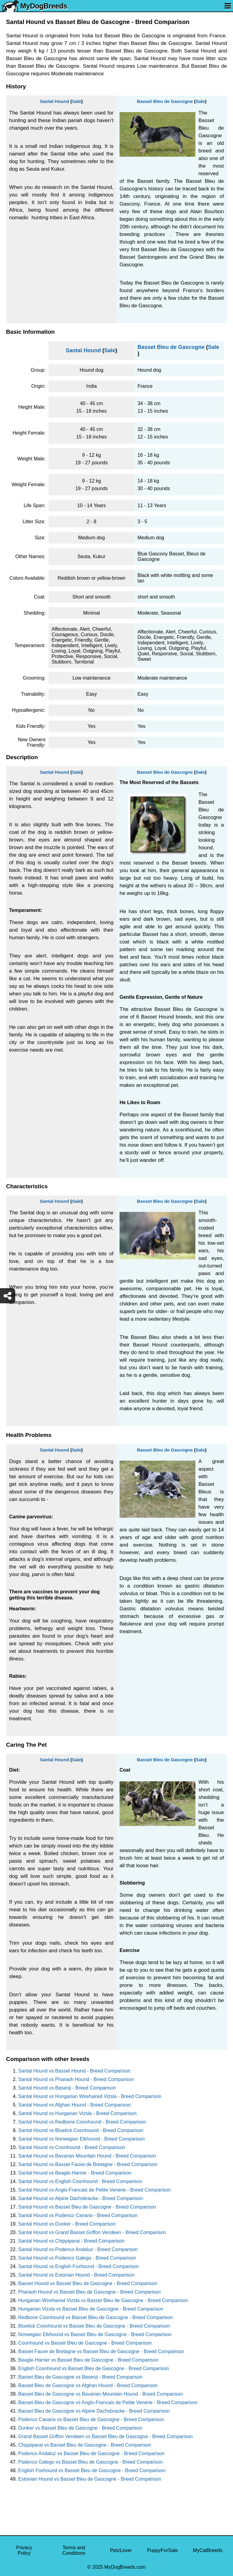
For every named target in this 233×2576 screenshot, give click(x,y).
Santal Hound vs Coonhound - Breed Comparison (71, 2147)
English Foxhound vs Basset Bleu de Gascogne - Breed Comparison (92, 2470)
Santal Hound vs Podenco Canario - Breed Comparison (77, 2215)
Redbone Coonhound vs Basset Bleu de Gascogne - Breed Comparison (95, 2317)
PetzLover (121, 2550)
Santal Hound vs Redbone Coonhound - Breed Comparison (82, 2121)
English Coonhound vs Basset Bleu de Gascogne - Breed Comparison (93, 2368)
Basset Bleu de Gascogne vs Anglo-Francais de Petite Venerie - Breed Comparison (108, 2402)
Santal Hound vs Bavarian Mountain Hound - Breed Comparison (87, 2155)
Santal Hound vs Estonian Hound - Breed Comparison (76, 2274)
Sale (76, 101)
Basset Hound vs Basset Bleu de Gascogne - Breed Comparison (87, 2283)
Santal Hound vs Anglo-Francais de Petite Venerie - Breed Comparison (94, 2189)
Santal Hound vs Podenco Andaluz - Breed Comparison (78, 2249)
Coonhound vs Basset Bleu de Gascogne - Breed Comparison (85, 2343)
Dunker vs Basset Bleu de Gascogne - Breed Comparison (80, 2428)
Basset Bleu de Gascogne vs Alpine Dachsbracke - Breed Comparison (94, 2411)
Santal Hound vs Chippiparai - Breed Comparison (71, 2240)
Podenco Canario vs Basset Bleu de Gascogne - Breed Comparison (91, 2419)
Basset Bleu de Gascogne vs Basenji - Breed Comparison (80, 2377)
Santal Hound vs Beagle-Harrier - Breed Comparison (75, 2172)
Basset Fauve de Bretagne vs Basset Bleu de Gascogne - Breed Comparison (101, 2351)
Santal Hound (54, 101)
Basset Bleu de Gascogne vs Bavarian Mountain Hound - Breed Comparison (100, 2394)
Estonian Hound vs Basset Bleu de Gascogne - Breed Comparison (89, 2479)
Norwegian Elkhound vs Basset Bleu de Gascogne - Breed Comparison (94, 2334)
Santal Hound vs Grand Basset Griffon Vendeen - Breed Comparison (92, 2232)
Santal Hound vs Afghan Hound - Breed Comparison (74, 2104)
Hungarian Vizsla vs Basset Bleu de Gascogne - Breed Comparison (90, 2309)
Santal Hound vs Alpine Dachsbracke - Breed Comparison (80, 2198)
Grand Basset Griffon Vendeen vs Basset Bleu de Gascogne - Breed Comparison (105, 2436)
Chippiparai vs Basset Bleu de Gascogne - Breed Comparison (84, 2445)
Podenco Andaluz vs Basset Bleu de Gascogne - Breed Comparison (91, 2453)
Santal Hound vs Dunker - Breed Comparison (67, 2223)
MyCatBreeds (207, 2550)
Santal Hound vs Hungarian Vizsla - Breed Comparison (77, 2113)
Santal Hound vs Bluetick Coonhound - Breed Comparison (81, 2130)
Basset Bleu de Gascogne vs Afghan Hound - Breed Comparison (87, 2385)
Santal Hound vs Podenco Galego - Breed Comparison (77, 2257)
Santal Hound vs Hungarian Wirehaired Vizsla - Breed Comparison (89, 2096)
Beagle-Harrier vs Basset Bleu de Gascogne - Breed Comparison (88, 2360)
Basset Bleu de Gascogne (165, 101)
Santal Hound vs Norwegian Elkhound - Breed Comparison (81, 2138)
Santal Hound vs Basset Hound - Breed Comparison (74, 2070)
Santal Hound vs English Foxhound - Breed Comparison (78, 2266)
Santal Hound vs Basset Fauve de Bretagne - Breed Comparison (87, 2164)
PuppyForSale (162, 2550)
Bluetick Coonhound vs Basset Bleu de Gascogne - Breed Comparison (94, 2326)
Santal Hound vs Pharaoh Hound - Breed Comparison (76, 2079)
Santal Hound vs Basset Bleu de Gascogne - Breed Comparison (87, 2206)
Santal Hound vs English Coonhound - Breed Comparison (80, 2181)
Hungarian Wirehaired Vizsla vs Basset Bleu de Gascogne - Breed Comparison (103, 2300)
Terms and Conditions (74, 2550)
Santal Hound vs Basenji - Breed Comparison (67, 2087)
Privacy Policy (24, 2550)
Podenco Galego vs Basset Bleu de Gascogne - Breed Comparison (90, 2462)
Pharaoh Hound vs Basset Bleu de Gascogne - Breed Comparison (89, 2292)
